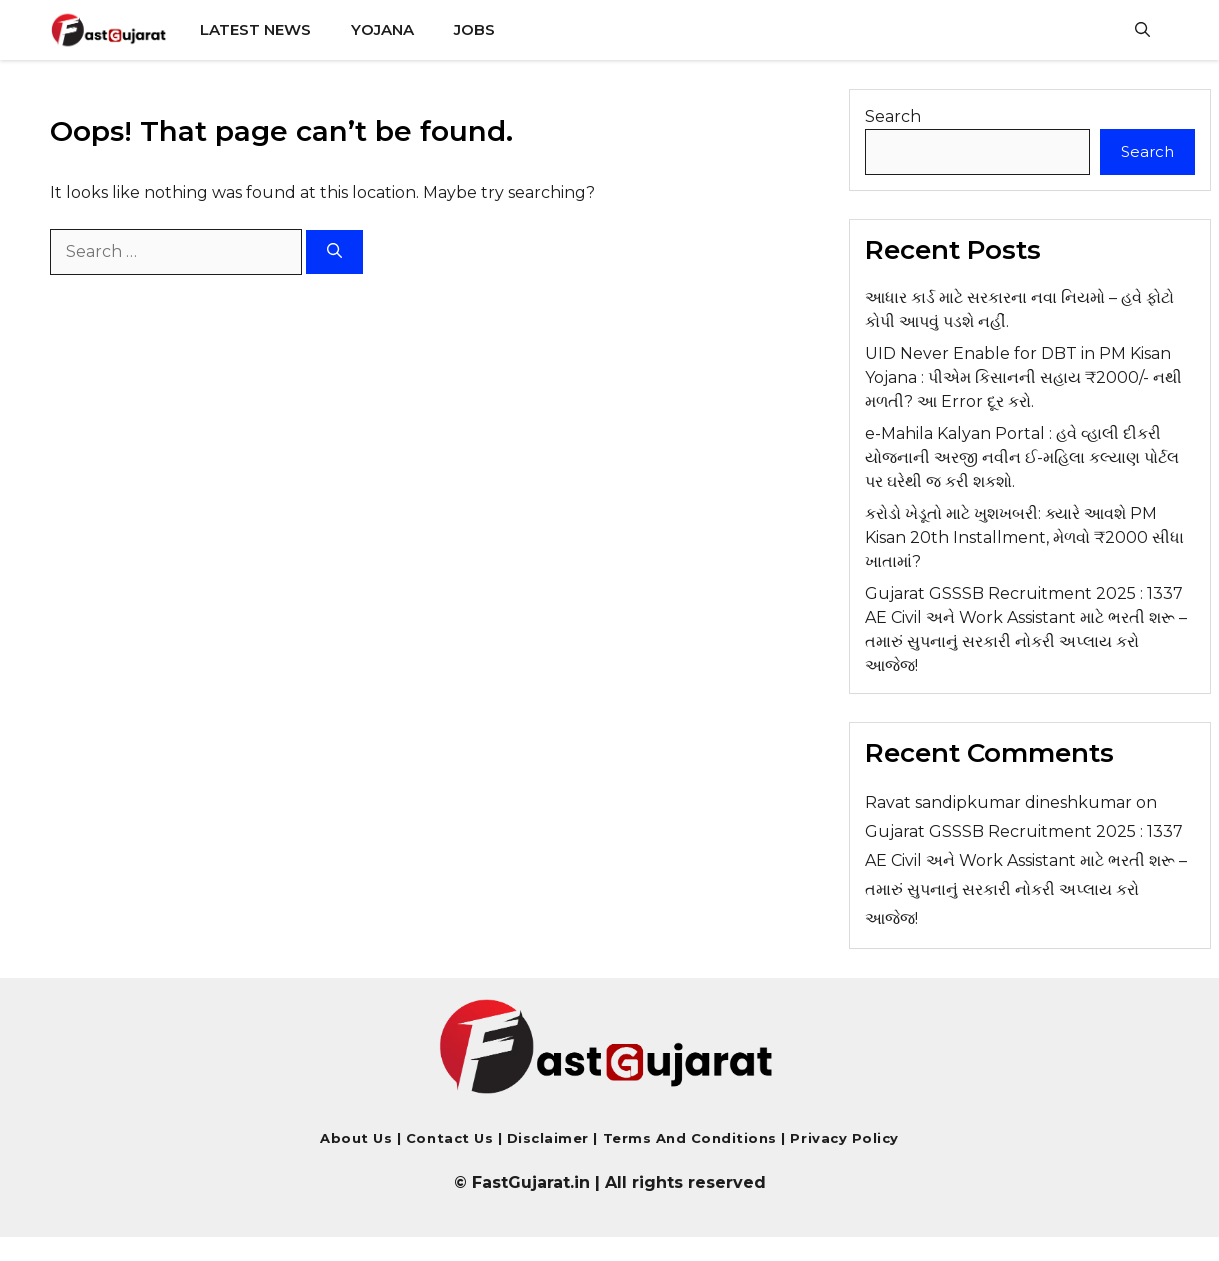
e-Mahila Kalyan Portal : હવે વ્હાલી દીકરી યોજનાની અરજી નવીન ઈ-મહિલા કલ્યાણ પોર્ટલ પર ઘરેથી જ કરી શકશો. (1022, 457)
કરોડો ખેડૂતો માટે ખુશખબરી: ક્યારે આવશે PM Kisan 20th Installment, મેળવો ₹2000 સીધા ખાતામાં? (1024, 537)
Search (893, 116)
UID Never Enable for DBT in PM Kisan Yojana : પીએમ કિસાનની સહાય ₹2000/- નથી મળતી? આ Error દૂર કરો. (1023, 377)
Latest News (255, 29)
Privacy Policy (842, 1138)
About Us (356, 1138)
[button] (1142, 30)
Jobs (474, 29)
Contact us (449, 1138)
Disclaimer (550, 1138)
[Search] (334, 252)
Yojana (382, 29)
